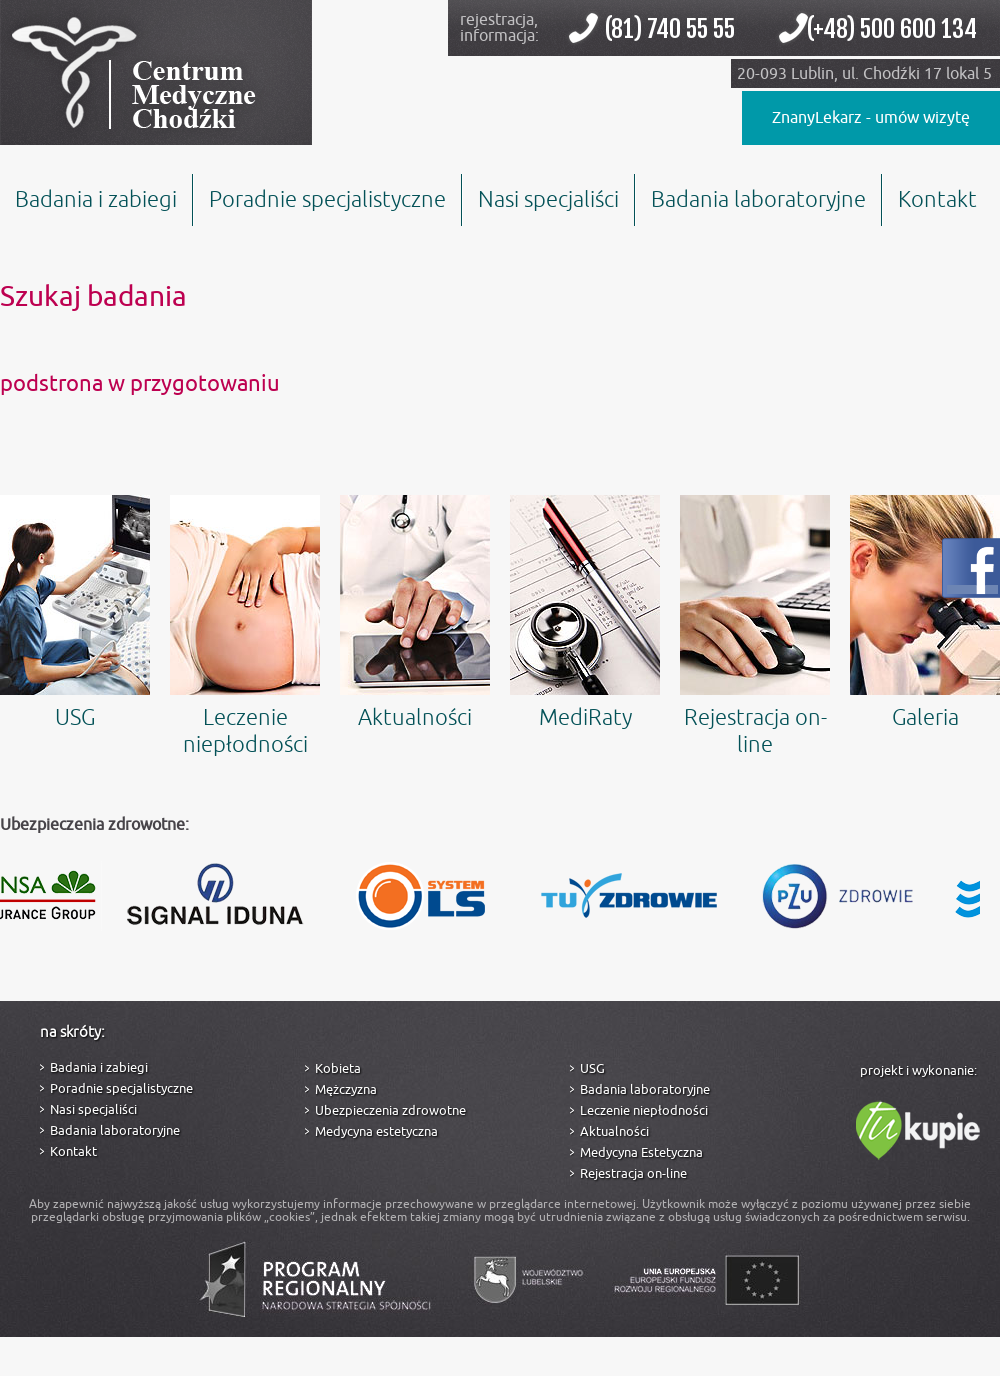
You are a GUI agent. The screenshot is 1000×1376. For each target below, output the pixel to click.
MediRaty (585, 613)
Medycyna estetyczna (376, 1131)
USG (75, 613)
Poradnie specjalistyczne (327, 200)
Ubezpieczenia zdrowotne (390, 1110)
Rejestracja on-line (755, 627)
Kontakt (937, 200)
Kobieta (338, 1068)
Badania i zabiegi (96, 200)
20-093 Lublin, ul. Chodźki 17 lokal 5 (864, 74)
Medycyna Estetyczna (641, 1152)
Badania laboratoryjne (758, 200)
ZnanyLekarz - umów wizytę (871, 118)
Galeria (925, 613)
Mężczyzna (346, 1089)
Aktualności (415, 613)
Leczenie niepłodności (245, 627)
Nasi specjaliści (548, 200)
